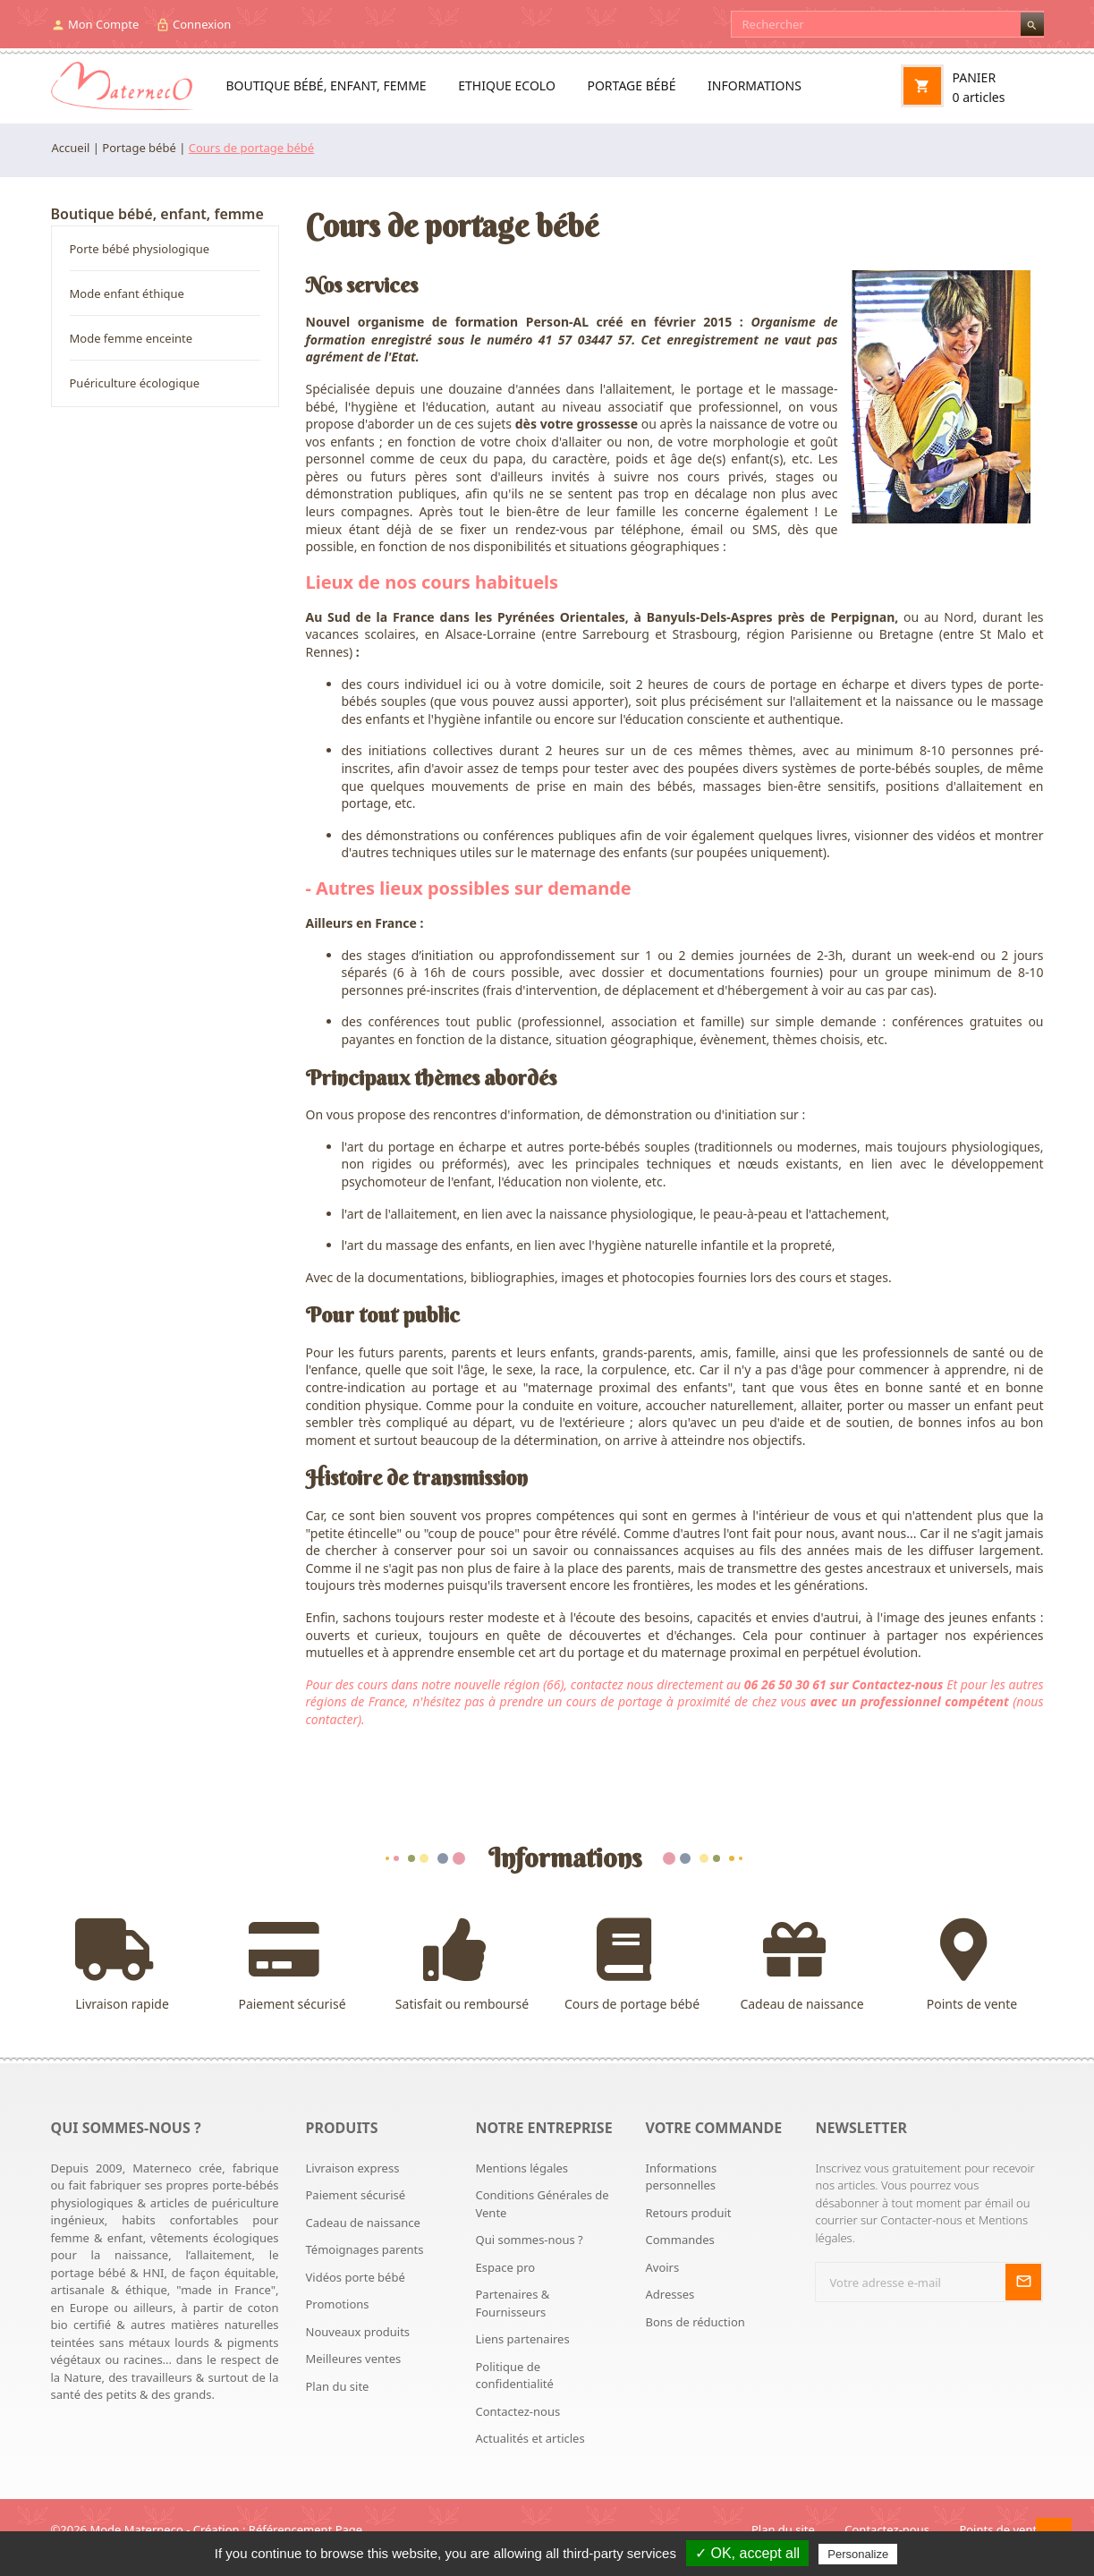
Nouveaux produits (358, 2332)
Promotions (337, 2304)
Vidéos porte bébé (355, 2277)
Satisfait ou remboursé (462, 1965)
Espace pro (505, 2267)
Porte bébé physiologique (140, 249)
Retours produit (688, 2213)
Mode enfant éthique (127, 293)
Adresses (669, 2294)
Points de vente (972, 1965)
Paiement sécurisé (292, 1965)
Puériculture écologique (135, 383)
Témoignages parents (365, 2249)
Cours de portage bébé (632, 1965)
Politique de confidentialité (514, 2376)
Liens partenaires (522, 2339)
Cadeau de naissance (802, 1965)
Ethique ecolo (506, 85)
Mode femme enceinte (131, 338)
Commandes (679, 2240)
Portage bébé (631, 85)
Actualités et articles (529, 2438)
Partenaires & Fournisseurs (512, 2303)
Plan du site (337, 2386)
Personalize (857, 2554)
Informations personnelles (681, 2177)
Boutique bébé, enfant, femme (326, 85)
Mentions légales (521, 2168)
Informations (754, 85)
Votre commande (713, 2128)
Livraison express (353, 2168)
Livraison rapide (122, 1965)
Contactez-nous (517, 2411)
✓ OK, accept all (747, 2553)
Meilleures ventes (354, 2359)
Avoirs (662, 2267)
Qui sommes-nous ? (528, 2240)
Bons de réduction (694, 2322)
